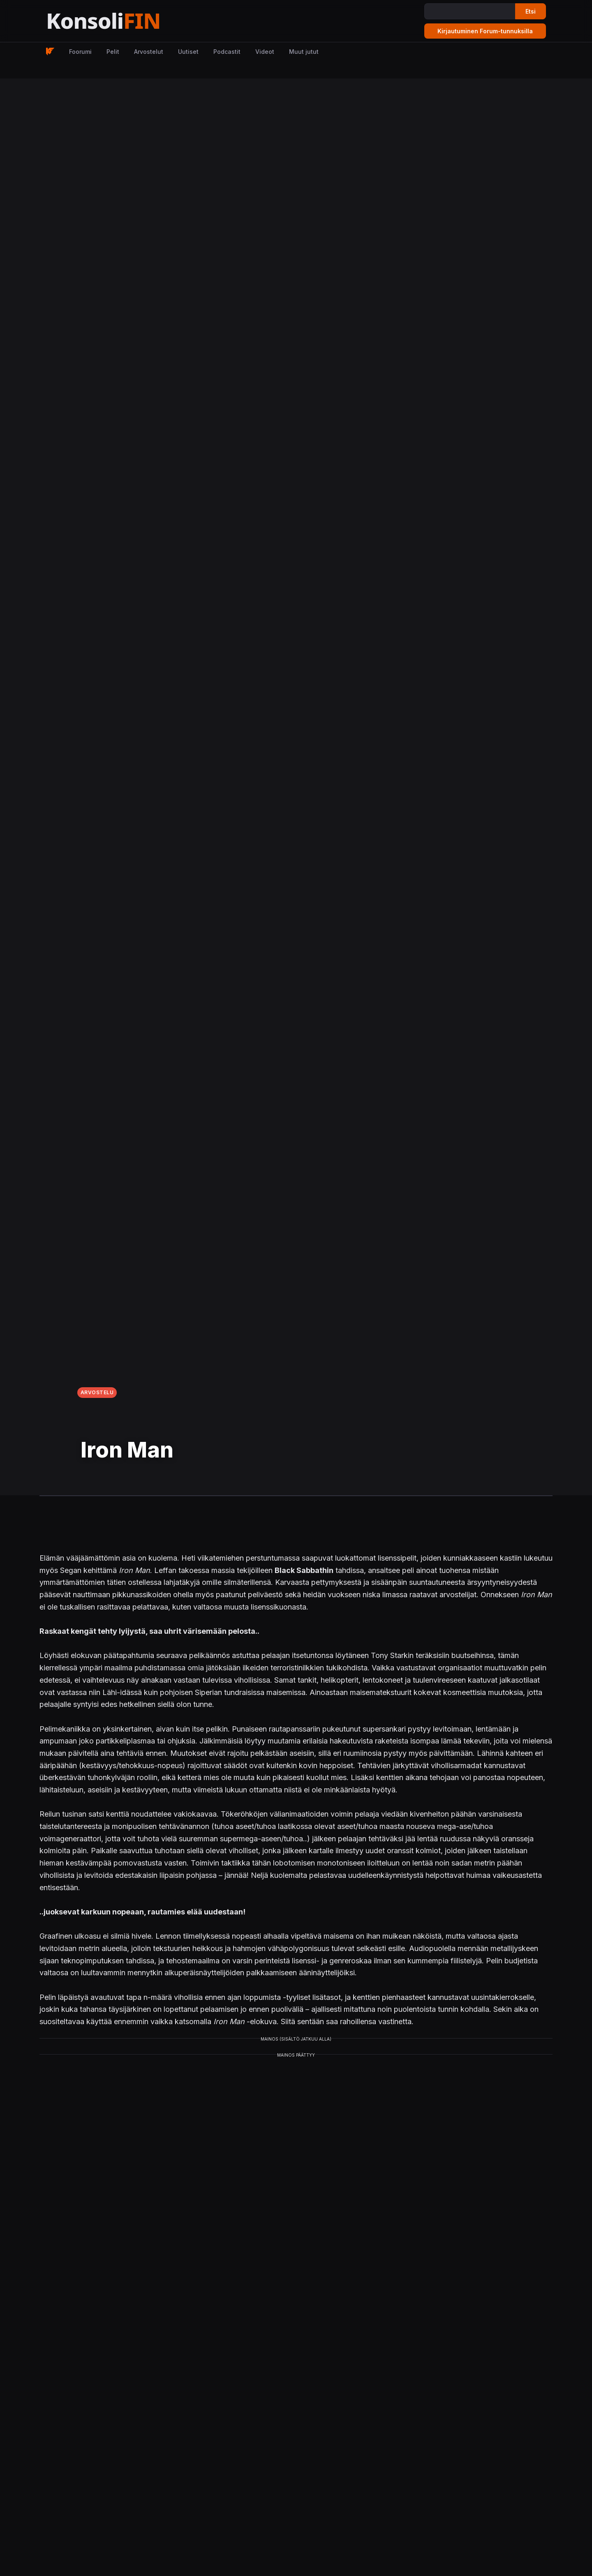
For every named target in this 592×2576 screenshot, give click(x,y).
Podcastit (226, 51)
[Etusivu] (123, 21)
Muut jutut (304, 51)
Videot (264, 51)
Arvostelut (148, 51)
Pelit (112, 51)
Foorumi (80, 51)
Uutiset (188, 51)
